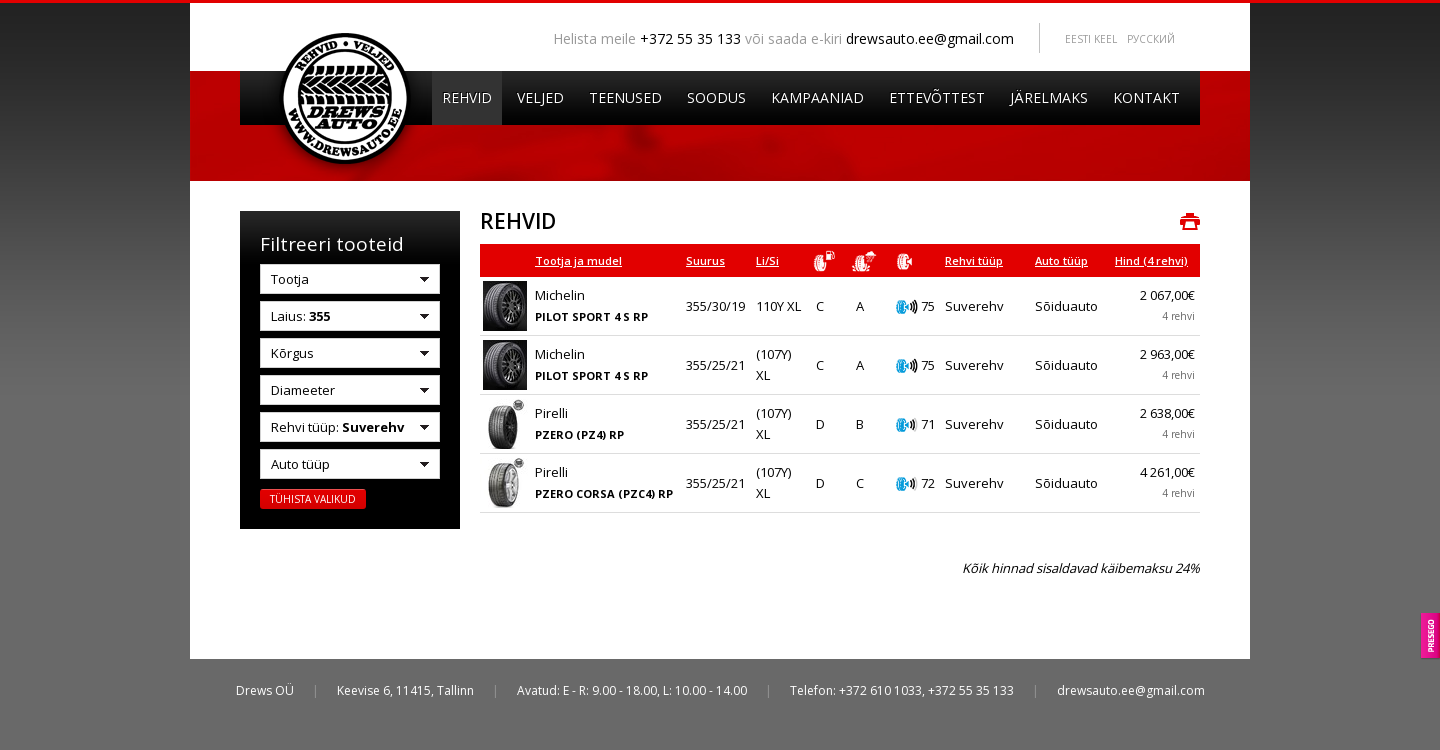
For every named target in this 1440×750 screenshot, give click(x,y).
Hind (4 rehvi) (1151, 260)
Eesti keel (1091, 39)
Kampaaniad (817, 97)
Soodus (716, 97)
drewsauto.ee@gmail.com (930, 38)
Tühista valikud (313, 499)
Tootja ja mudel (578, 260)
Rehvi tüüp (974, 260)
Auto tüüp (1061, 260)
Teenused (625, 97)
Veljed (540, 97)
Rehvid (467, 97)
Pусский (1151, 39)
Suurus (705, 260)
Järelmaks (1049, 97)
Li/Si (767, 260)
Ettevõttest (937, 97)
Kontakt (1146, 97)
